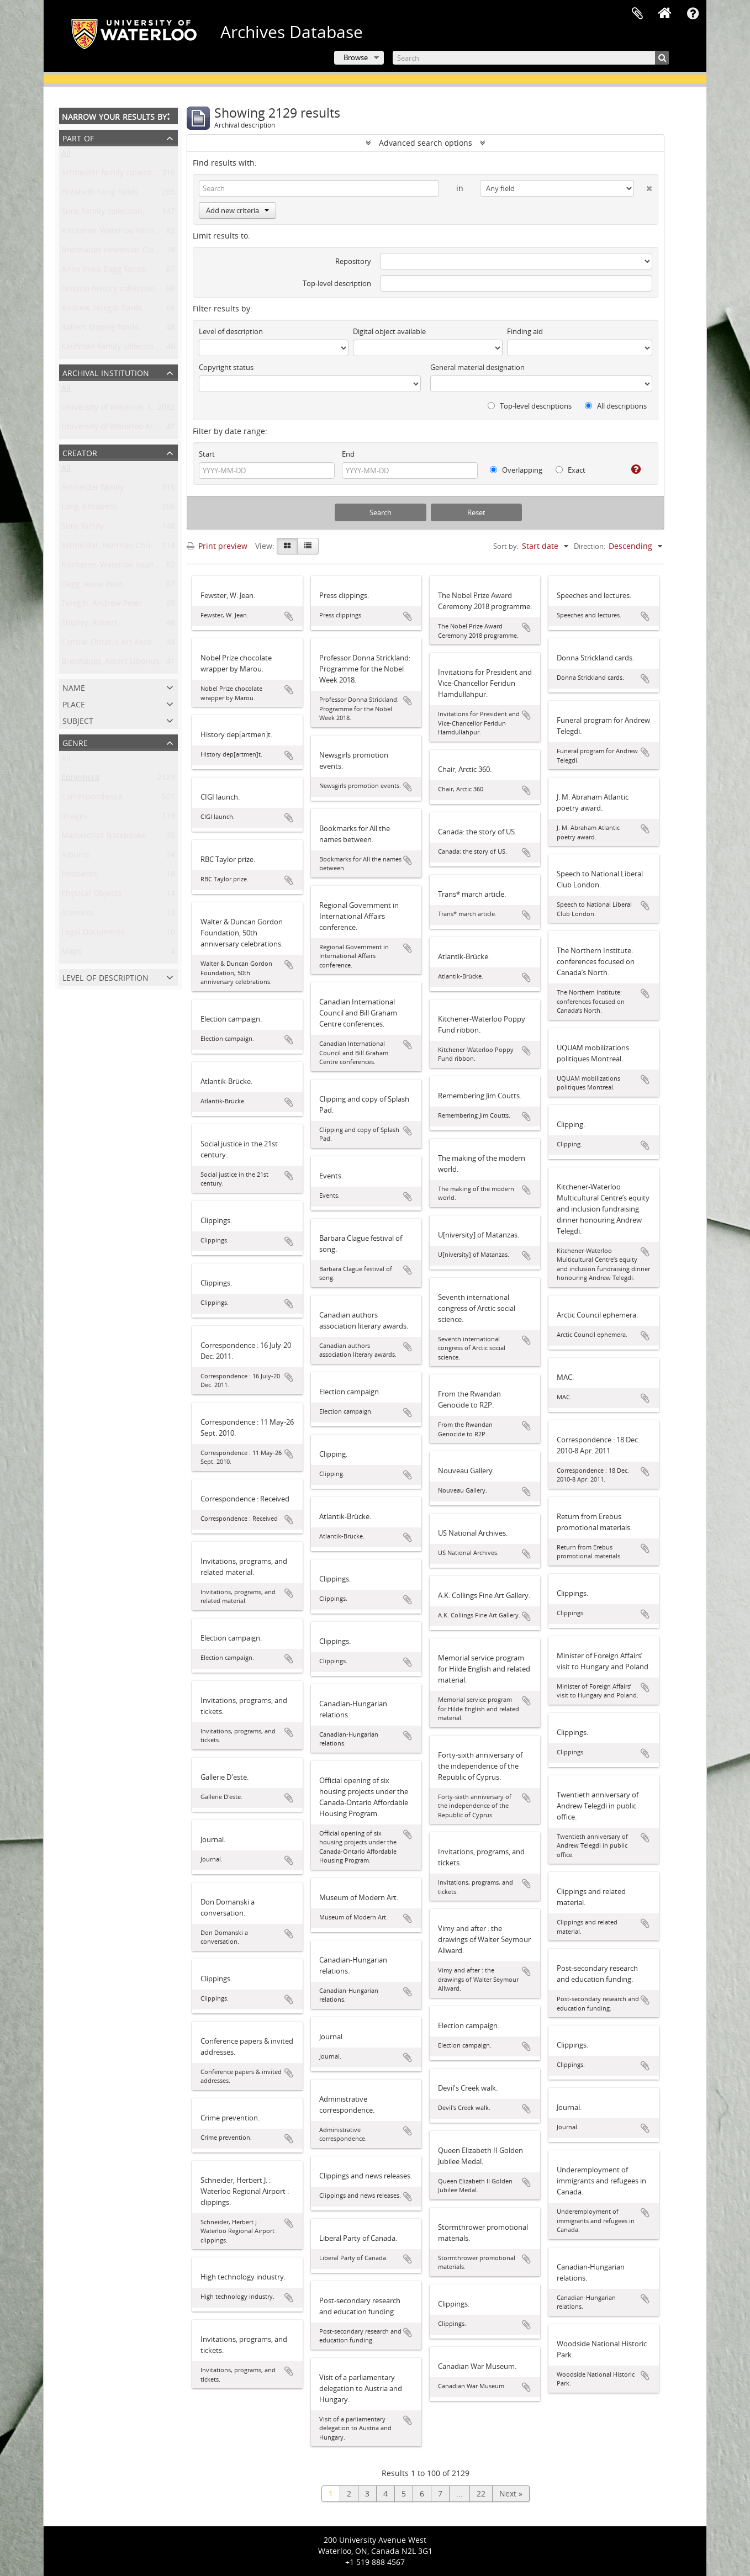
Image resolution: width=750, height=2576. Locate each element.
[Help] (631, 469)
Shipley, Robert (89, 625)
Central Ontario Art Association (118, 644)
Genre (75, 741)
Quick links (692, 14)
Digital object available (389, 331)
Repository (353, 261)
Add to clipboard (288, 616)
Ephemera (80, 779)
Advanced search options (425, 142)
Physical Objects (91, 895)
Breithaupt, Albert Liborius (110, 663)
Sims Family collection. (103, 213)
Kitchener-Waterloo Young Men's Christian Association (162, 567)
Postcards (79, 876)
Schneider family (92, 489)
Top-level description (337, 283)
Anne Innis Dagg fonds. (104, 271)
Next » (510, 2493)
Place (73, 703)
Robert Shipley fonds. (101, 329)
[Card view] (287, 546)
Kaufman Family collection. (111, 348)
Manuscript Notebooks (103, 837)
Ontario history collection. (109, 290)
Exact (570, 470)
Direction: (589, 546)
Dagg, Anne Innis (92, 586)
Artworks (77, 914)
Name (73, 686)
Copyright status (226, 367)
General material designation (477, 367)
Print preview (217, 546)
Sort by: (506, 546)
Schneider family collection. (112, 175)
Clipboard (637, 14)
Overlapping (516, 470)
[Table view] (308, 546)
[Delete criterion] (643, 186)
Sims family (82, 528)
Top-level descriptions (530, 406)
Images (74, 818)
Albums (75, 856)
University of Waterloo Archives (119, 429)
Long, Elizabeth (89, 509)
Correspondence (92, 799)
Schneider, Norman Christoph (116, 547)
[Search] (531, 58)
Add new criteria (237, 210)
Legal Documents (93, 934)
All (66, 155)
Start (207, 454)
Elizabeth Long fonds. (101, 194)
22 (481, 2493)
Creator (79, 452)
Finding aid (525, 331)
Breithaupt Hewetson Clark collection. (130, 252)
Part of (78, 137)
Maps (71, 953)
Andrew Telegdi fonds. (103, 310)
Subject (77, 719)
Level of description (105, 976)
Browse (356, 57)
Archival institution (105, 371)
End (348, 454)
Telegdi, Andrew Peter (101, 605)
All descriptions (616, 406)
